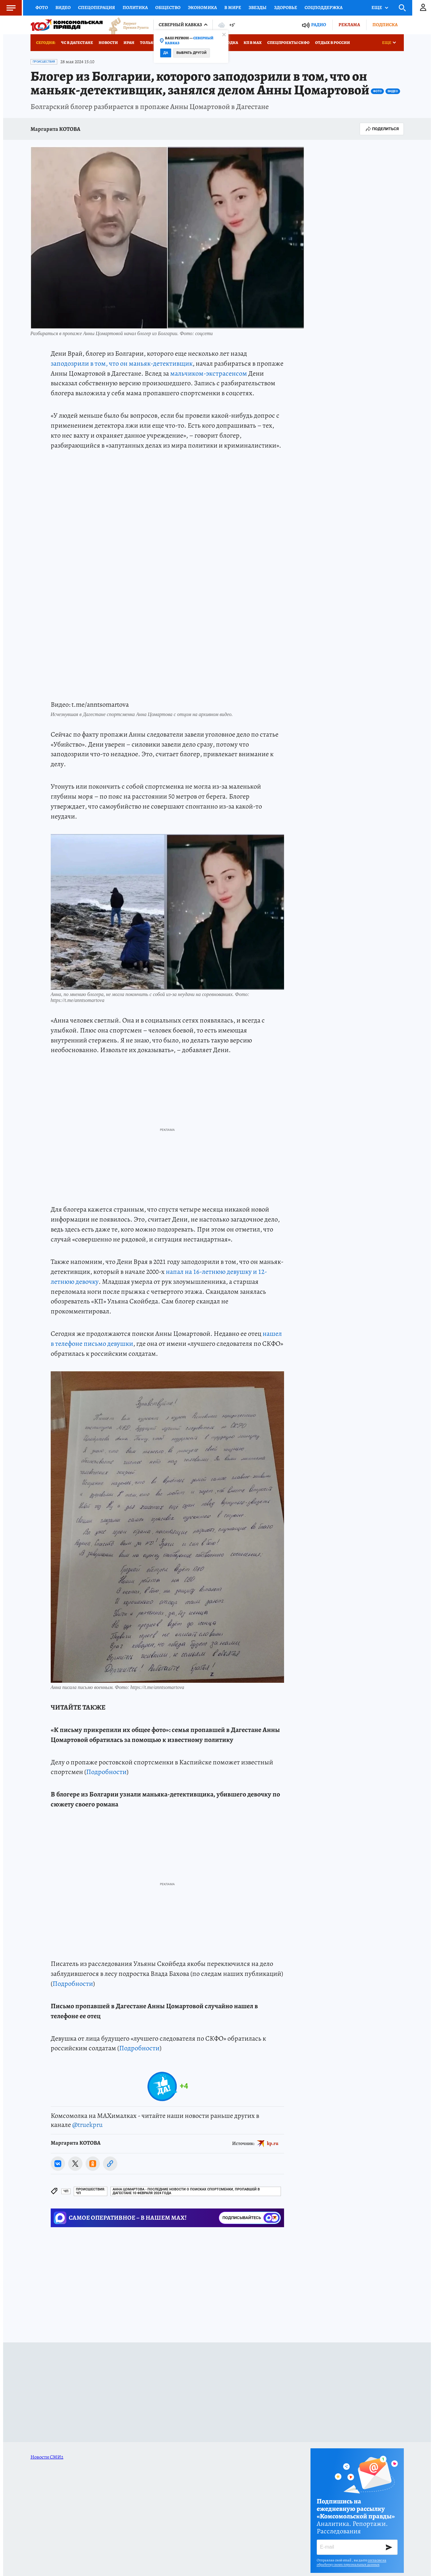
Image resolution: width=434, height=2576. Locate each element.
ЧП (65, 2191)
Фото (41, 7)
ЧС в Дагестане (77, 42)
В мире (232, 7)
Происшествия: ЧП (90, 2191)
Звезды (258, 7)
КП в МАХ (253, 42)
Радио (318, 25)
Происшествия (44, 61)
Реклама (349, 24)
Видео (63, 7)
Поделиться (382, 129)
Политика (135, 7)
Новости (108, 42)
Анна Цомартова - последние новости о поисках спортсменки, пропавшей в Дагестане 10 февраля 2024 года (186, 2191)
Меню (8, 8)
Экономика (202, 7)
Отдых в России (332, 42)
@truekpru (87, 2124)
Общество (167, 7)
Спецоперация (96, 7)
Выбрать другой (191, 53)
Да (165, 53)
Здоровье (285, 7)
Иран (129, 42)
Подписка (385, 24)
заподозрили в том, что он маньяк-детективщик (122, 363)
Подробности (106, 1772)
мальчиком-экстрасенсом (208, 373)
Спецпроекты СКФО (288, 42)
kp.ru (272, 2143)
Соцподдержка (324, 7)
